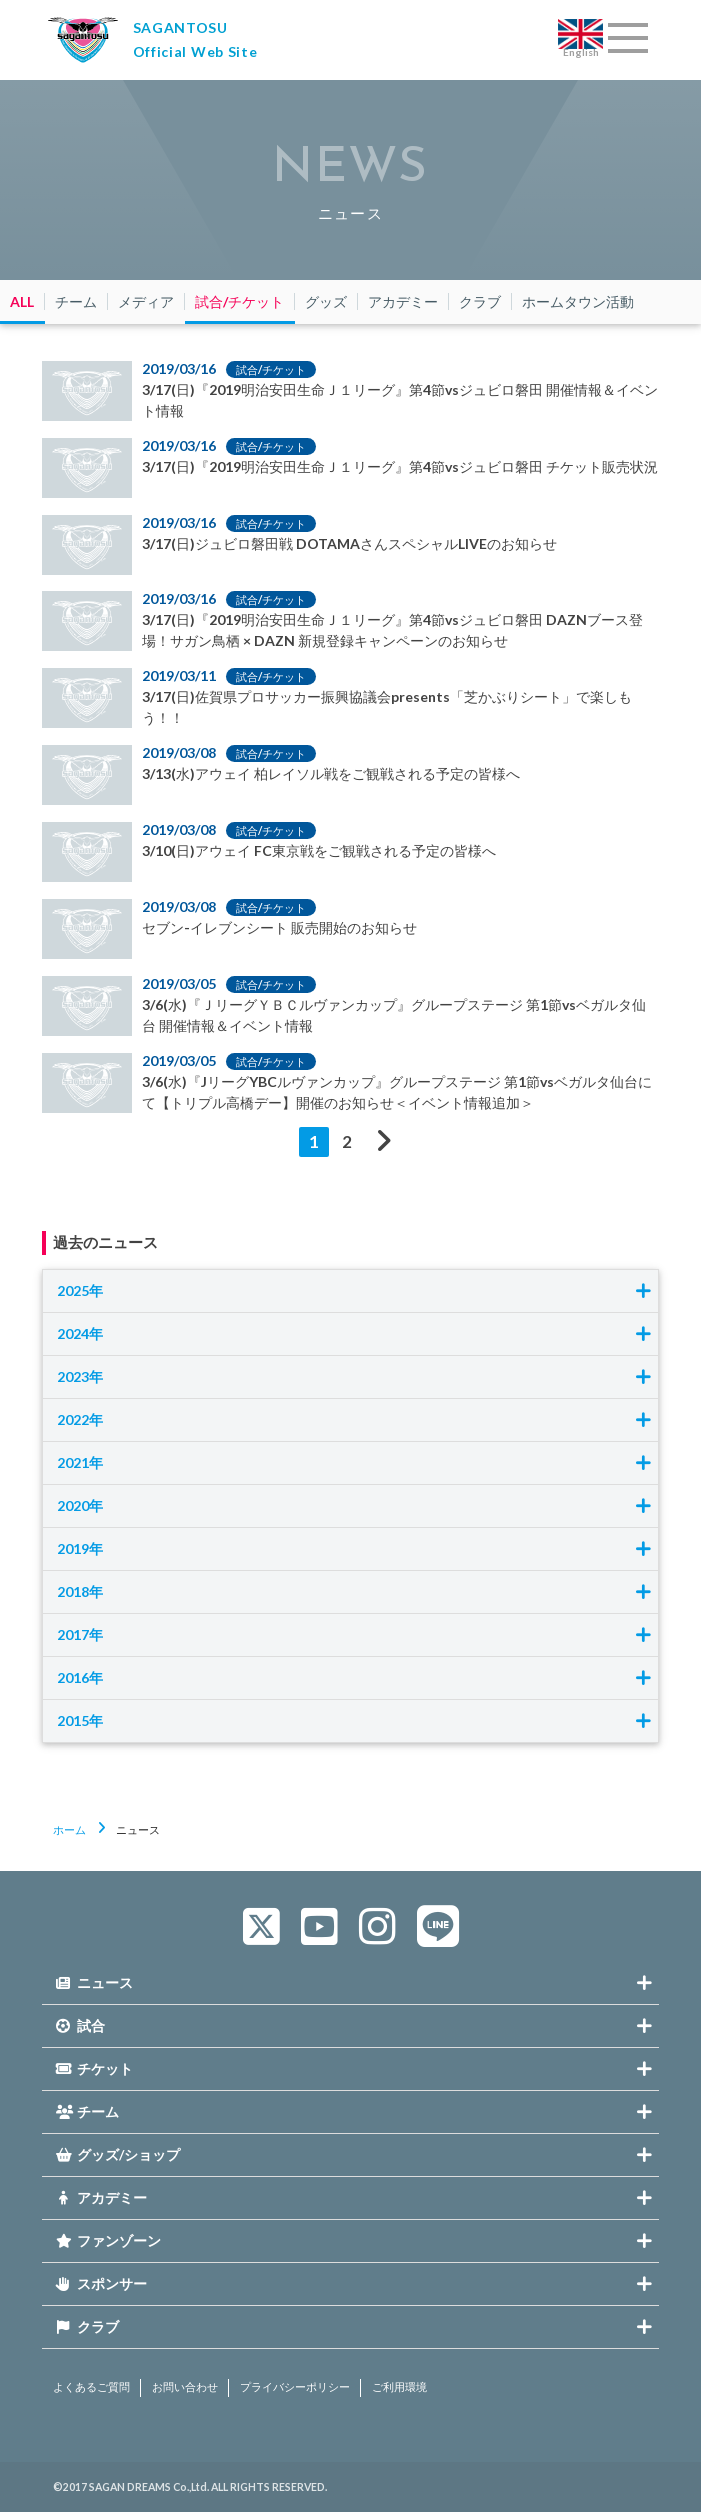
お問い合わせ (185, 2387)
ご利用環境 (399, 2387)
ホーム (69, 1829)
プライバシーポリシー (295, 2387)
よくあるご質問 (91, 2387)
